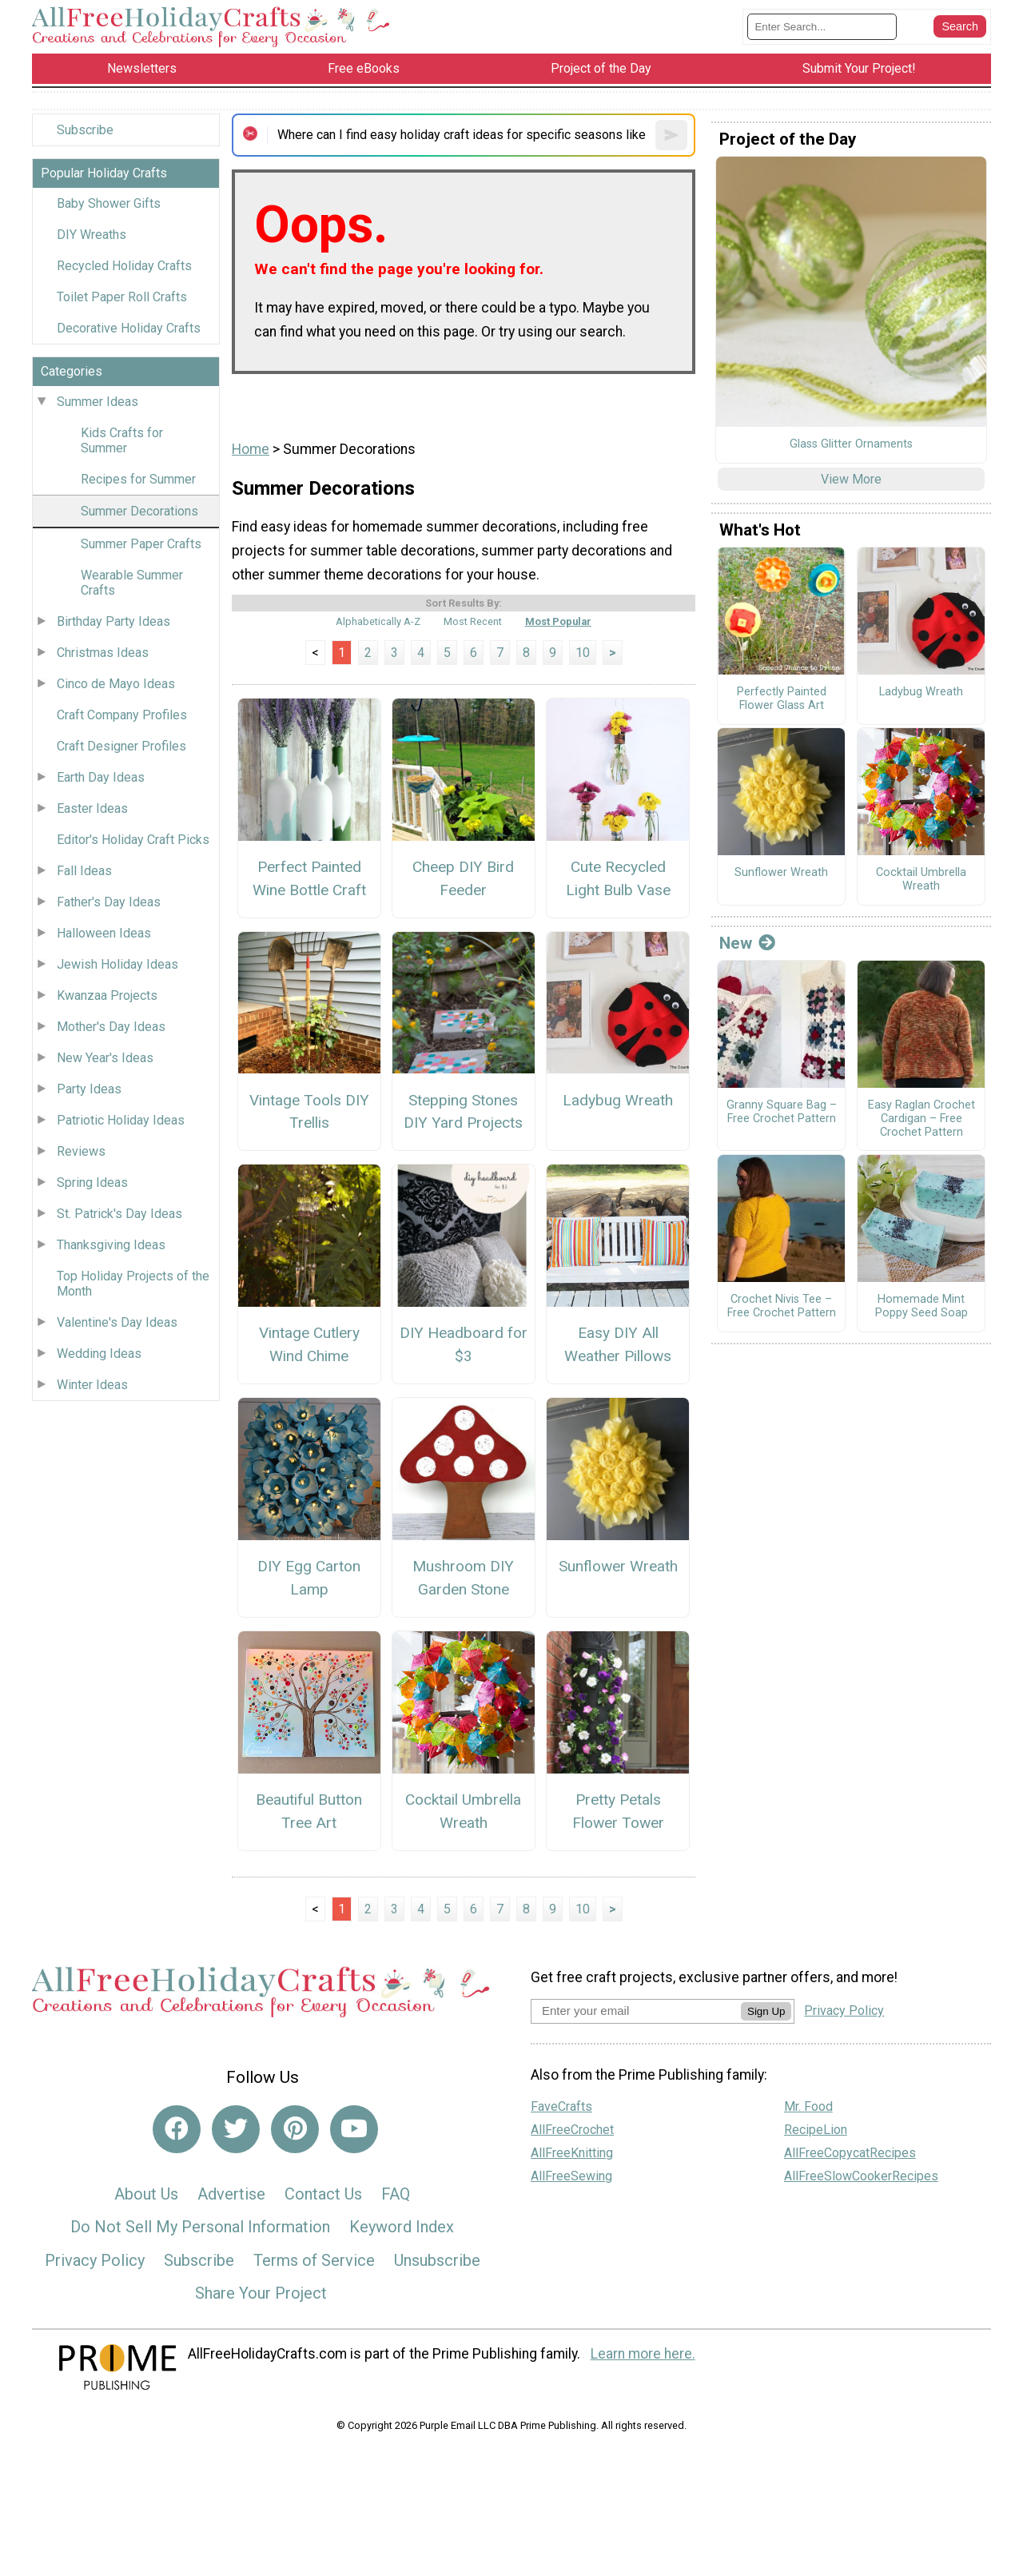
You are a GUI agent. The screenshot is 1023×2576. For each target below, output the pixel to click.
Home (250, 449)
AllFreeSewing (571, 2176)
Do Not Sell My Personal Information (200, 2226)
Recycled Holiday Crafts (124, 265)
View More (851, 479)
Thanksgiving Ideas (111, 1244)
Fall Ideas (84, 870)
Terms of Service (314, 2260)
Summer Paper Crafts (141, 543)
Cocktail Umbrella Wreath (463, 1811)
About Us (146, 2194)
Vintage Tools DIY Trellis (309, 1112)
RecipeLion (815, 2129)
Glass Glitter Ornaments (851, 444)
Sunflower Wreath (618, 1566)
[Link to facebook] (177, 2129)
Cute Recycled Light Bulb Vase (618, 878)
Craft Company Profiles (122, 715)
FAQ (395, 2194)
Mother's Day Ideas (111, 1026)
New (747, 943)
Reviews (81, 1151)
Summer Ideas (97, 401)
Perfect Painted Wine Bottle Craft (309, 878)
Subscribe (85, 129)
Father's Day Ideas (109, 902)
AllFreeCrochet (572, 2129)
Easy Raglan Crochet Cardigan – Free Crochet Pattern (921, 1118)
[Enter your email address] (636, 2010)
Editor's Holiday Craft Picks (133, 839)
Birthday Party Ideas (113, 621)
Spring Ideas (92, 1182)
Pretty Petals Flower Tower (618, 1811)
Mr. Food (808, 2106)
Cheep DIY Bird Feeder (463, 878)
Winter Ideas (92, 1384)
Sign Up (766, 2011)
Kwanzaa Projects (107, 995)
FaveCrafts (561, 2106)
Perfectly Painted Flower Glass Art (781, 699)
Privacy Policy (95, 2260)
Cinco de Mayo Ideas (116, 683)
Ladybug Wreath (618, 1100)
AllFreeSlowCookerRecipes (861, 2176)
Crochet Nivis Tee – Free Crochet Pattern (781, 1306)
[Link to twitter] (236, 2129)
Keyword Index (401, 2226)
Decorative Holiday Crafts (129, 328)
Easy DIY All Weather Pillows (617, 1344)
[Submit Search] (959, 26)
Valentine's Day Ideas (117, 1322)
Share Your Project (261, 2293)
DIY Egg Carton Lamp (308, 1578)
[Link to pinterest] (295, 2129)
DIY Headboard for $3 (463, 1344)
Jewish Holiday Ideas (117, 964)
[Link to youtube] (354, 2129)
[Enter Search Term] (822, 27)
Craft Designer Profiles (121, 746)
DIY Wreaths (91, 234)
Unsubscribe (437, 2260)
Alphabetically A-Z (378, 621)
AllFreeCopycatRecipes (850, 2152)
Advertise (231, 2194)
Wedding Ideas (99, 1353)
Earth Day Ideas (101, 777)
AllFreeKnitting (572, 2152)
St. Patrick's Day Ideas (119, 1213)
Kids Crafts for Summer (122, 440)
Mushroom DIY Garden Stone (463, 1578)
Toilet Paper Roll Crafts (122, 297)
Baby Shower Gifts (109, 203)
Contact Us (323, 2194)
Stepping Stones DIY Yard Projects (463, 1112)
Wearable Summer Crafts (132, 582)
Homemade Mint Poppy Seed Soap (921, 1306)
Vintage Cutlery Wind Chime (309, 1344)
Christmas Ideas (103, 652)
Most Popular (558, 621)
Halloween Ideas (104, 933)
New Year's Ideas (105, 1057)
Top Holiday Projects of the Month (133, 1283)
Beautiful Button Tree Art (309, 1811)
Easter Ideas (92, 808)
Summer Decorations (139, 511)
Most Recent (473, 621)
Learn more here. (643, 2354)
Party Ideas (89, 1089)
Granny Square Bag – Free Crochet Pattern (781, 1112)
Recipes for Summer (138, 479)
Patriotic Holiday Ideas (121, 1120)
